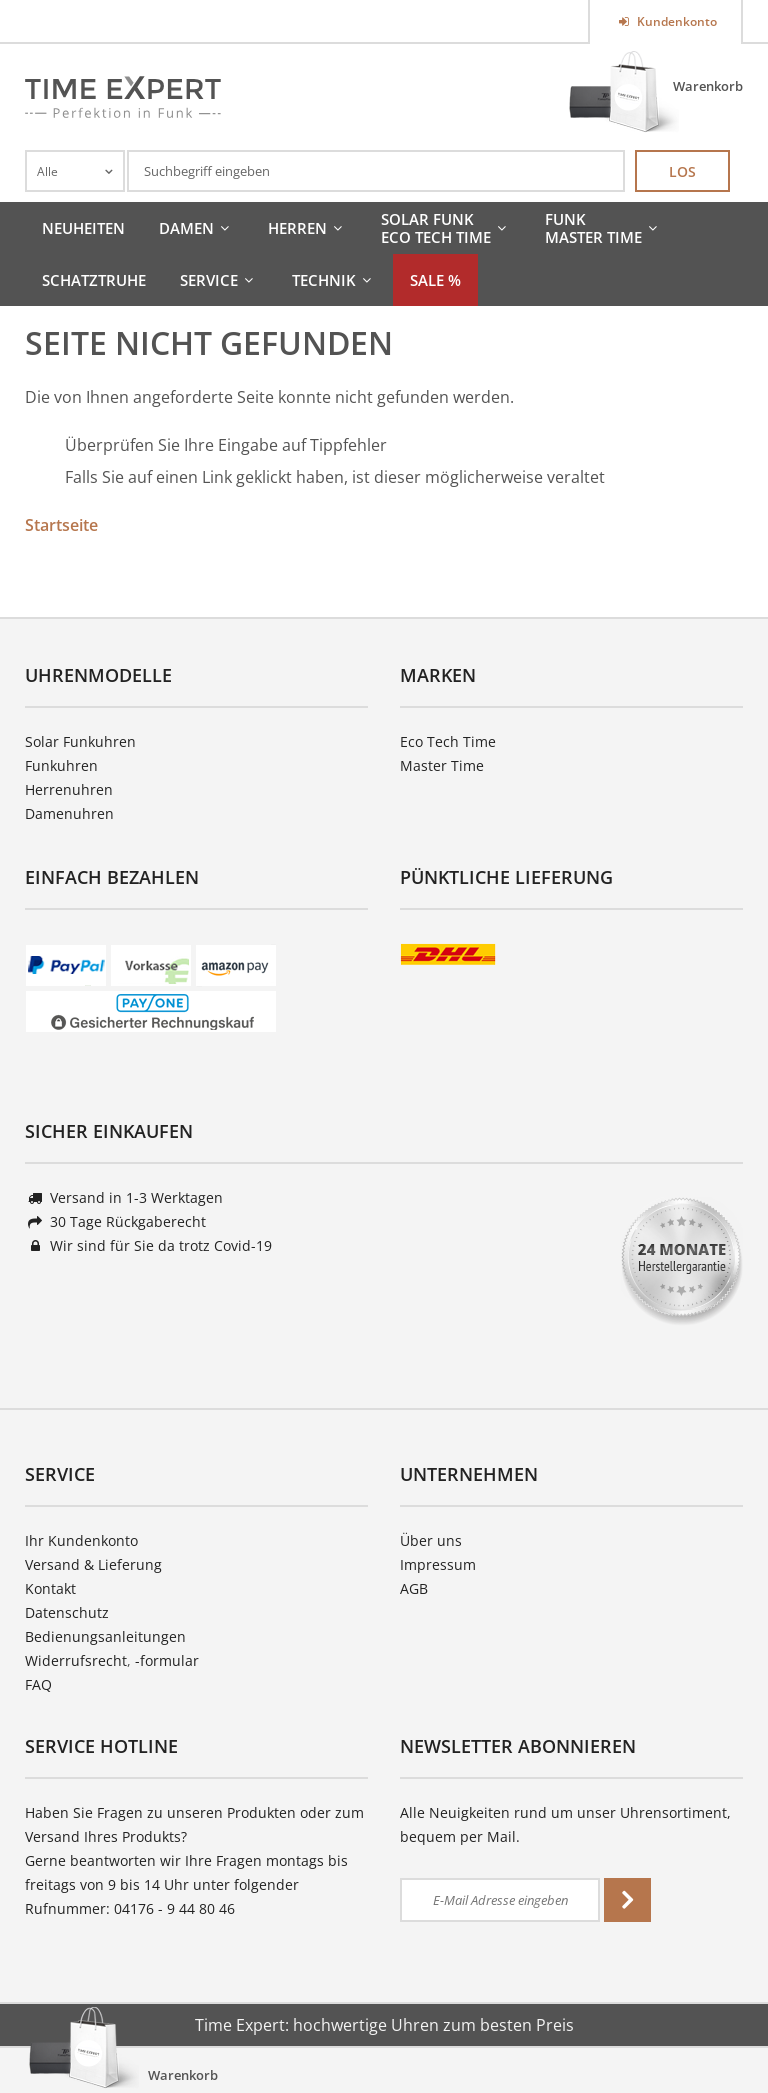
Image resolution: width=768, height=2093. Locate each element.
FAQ (38, 1684)
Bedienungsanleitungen (105, 1636)
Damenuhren (69, 813)
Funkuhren (61, 765)
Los (682, 171)
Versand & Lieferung (93, 1564)
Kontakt (50, 1588)
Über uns (431, 1540)
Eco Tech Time (448, 741)
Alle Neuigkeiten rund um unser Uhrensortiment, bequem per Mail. (565, 1824)
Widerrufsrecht (76, 1660)
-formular (167, 1660)
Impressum (438, 1564)
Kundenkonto (675, 21)
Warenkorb (708, 86)
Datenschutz (67, 1612)
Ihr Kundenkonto (81, 1540)
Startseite (61, 525)
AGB (414, 1588)
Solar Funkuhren (80, 741)
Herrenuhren (69, 789)
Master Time (442, 765)
